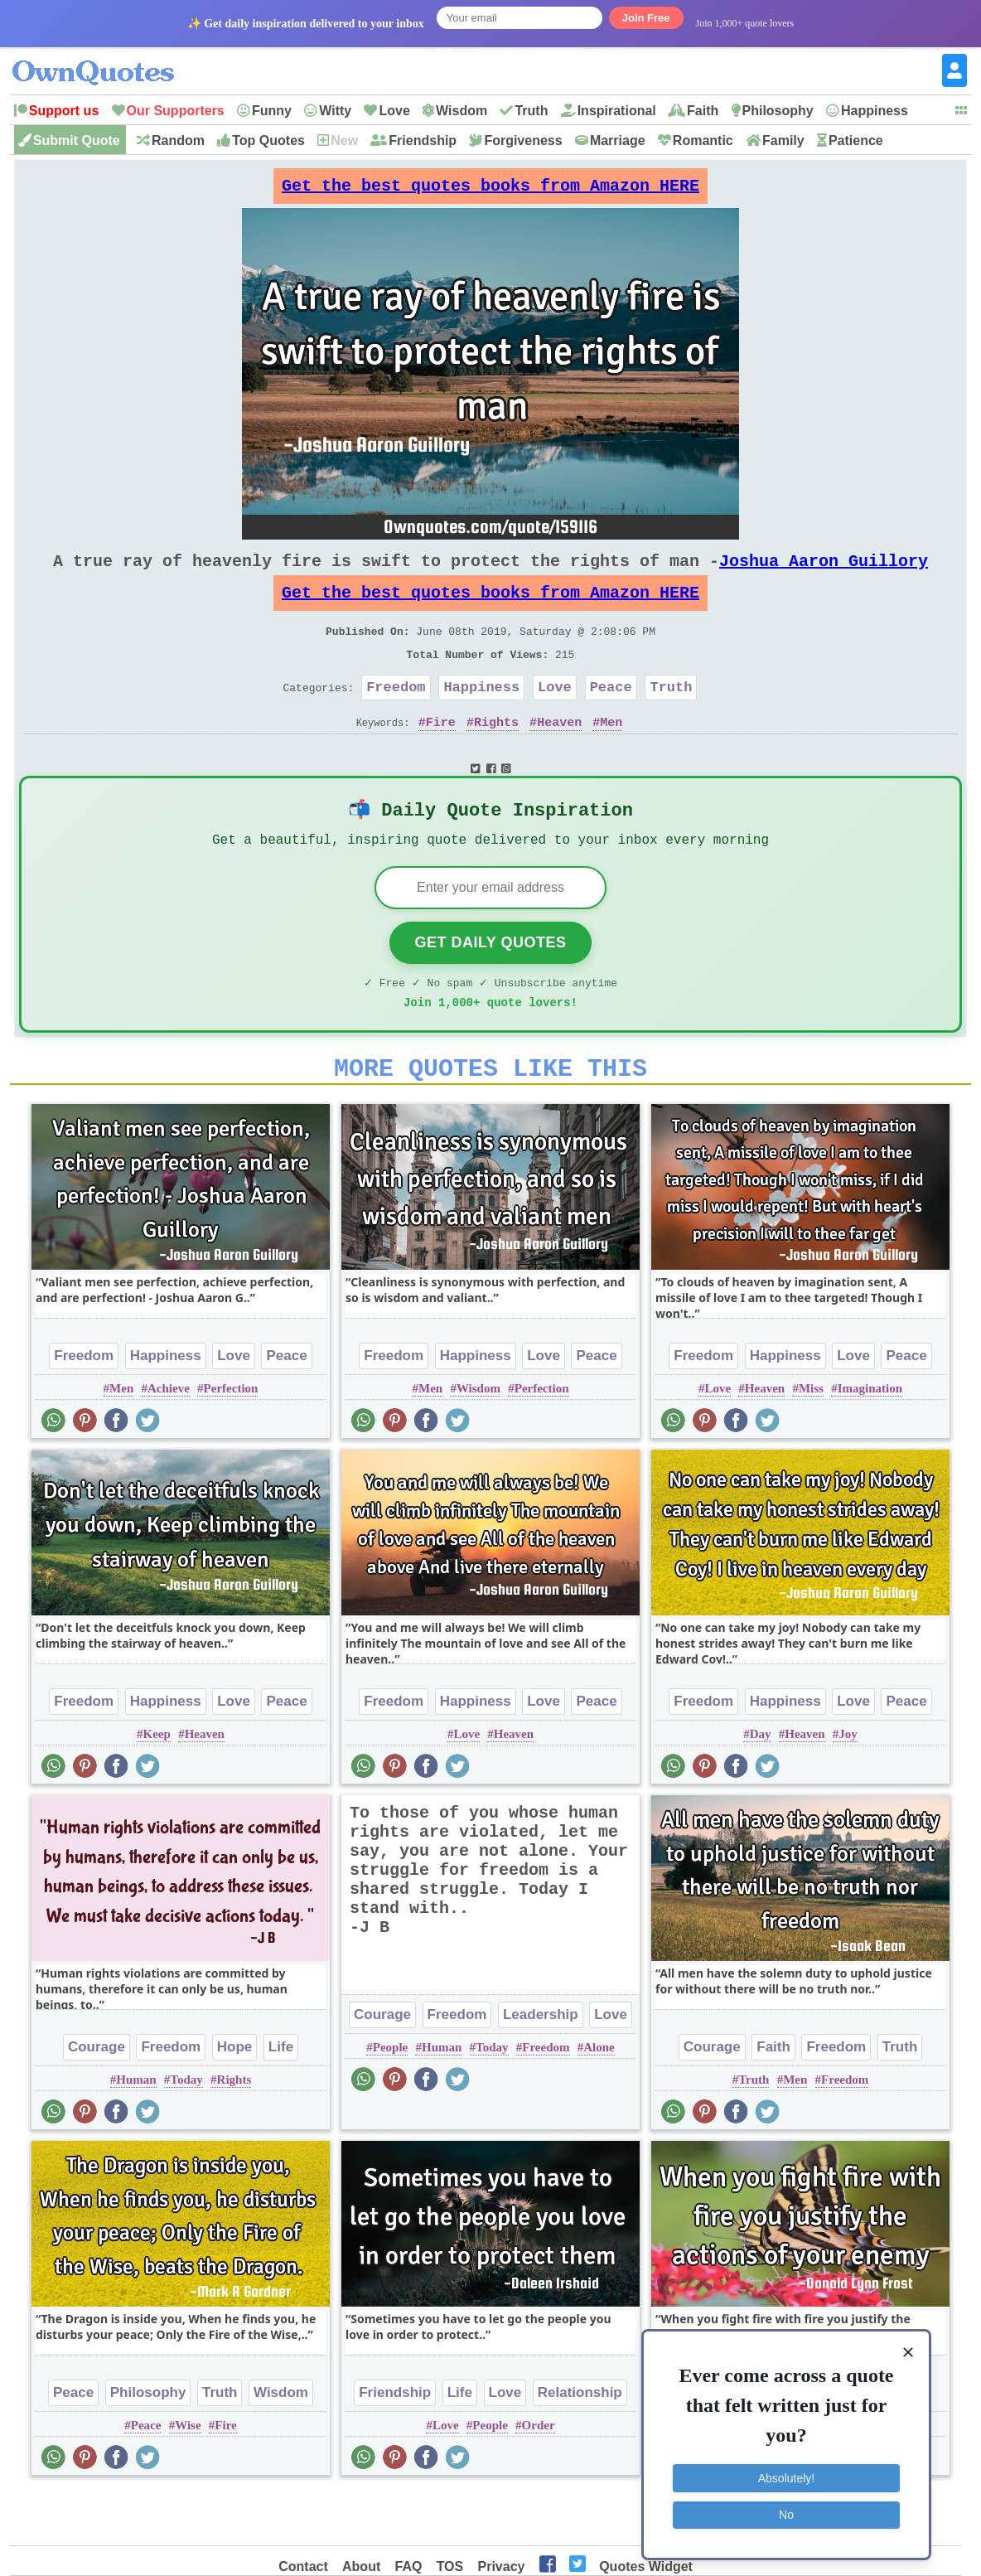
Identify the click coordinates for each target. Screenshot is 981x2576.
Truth (531, 111)
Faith (702, 111)
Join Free (646, 18)
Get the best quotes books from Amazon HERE (490, 190)
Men (611, 755)
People (390, 2098)
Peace (611, 716)
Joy (848, 1785)
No (786, 2513)
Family (783, 140)
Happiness (874, 111)
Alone (599, 2098)
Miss (811, 1439)
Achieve (168, 1439)
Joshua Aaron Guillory (823, 574)
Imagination (870, 1439)
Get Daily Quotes (490, 984)
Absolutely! (786, 2477)
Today (186, 2131)
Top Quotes (268, 140)
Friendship (423, 140)
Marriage (617, 140)
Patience (856, 140)
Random (178, 140)
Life (280, 2098)
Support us (64, 111)
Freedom (395, 716)
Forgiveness (523, 140)
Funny (272, 111)
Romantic (703, 140)
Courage (96, 2098)
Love (394, 111)
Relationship (580, 2444)
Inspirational (616, 111)
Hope (235, 2098)
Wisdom (461, 111)
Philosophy (778, 111)
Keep (157, 1785)
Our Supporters (176, 111)
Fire (441, 755)
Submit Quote (76, 140)
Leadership (540, 2066)
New (344, 140)
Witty (335, 111)
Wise (188, 2476)
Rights (496, 755)
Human (136, 2131)
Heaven (559, 755)
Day (760, 1785)
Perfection (231, 1439)
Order (538, 2476)
